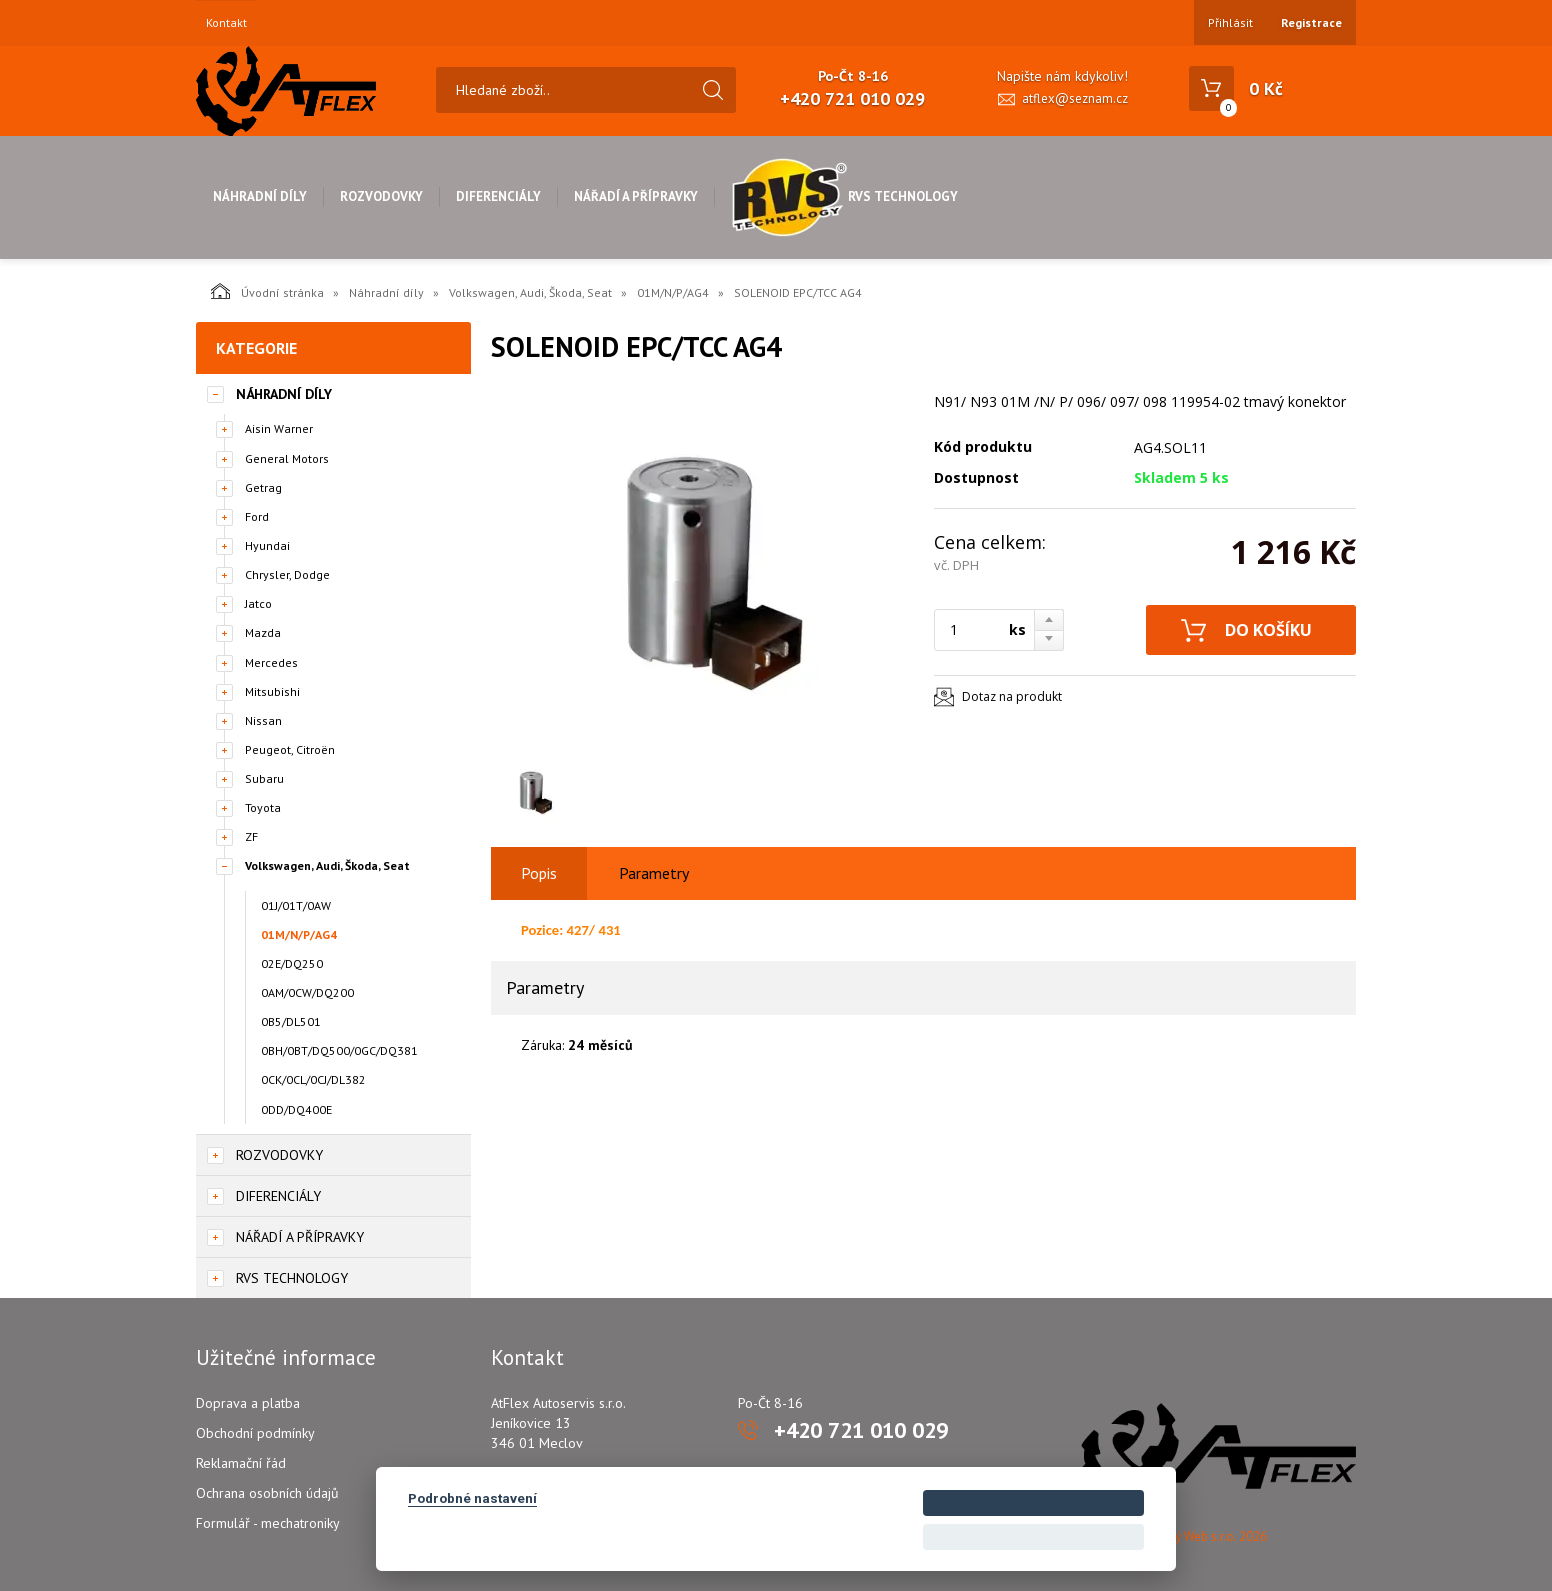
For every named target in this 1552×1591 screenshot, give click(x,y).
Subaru (264, 778)
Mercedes (271, 662)
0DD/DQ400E (296, 1109)
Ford (257, 516)
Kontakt (226, 23)
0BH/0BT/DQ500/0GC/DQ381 (339, 1050)
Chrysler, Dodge (287, 574)
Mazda (263, 632)
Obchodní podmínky (255, 1433)
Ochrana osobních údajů (267, 1493)
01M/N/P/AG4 (673, 292)
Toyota (263, 807)
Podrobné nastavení (472, 1498)
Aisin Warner (279, 428)
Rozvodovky (381, 196)
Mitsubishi (272, 691)
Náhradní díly (260, 196)
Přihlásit (1230, 22)
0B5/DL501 (291, 1021)
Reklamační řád (241, 1463)
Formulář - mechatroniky (268, 1523)
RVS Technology (844, 196)
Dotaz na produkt (1012, 696)
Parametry (654, 873)
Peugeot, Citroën (290, 749)
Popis (539, 873)
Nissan (263, 720)
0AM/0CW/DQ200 (307, 992)
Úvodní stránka (267, 291)
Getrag (263, 487)
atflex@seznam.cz (1075, 98)
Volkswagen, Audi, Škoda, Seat (530, 292)
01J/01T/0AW (296, 905)
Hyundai (267, 545)
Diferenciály (498, 196)
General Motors (287, 458)
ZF (251, 836)
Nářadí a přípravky (636, 196)
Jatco (258, 603)
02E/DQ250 (292, 963)
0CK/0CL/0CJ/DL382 (313, 1079)
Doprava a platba (248, 1403)
